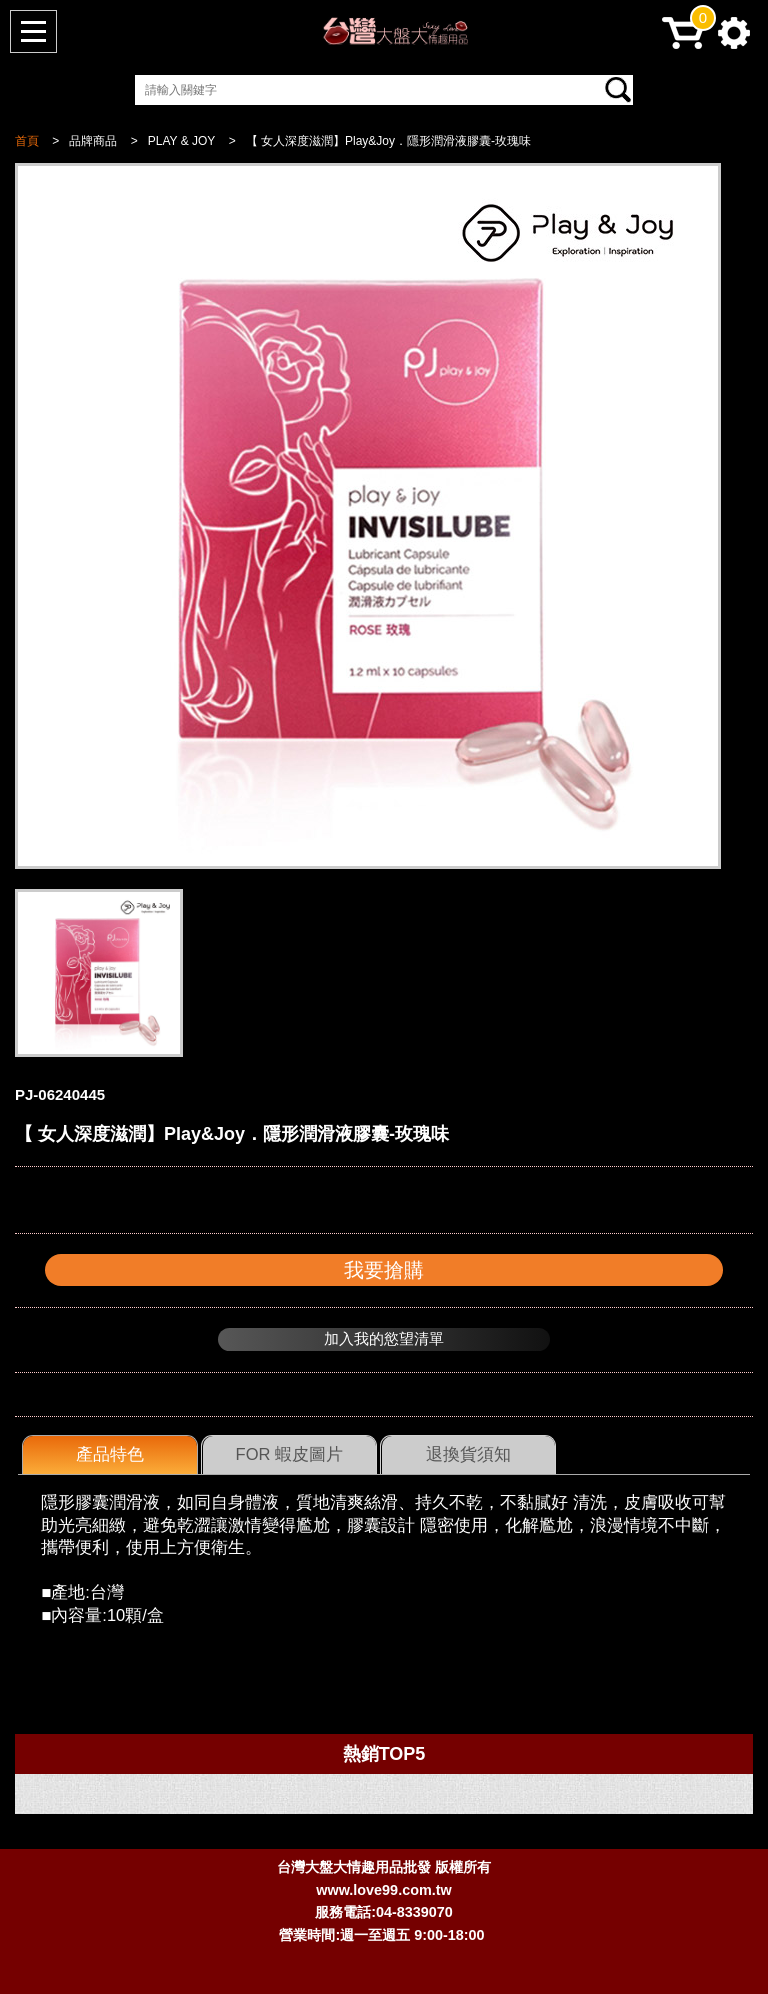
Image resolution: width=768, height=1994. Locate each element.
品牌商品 (93, 141)
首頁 (27, 141)
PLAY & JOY (182, 141)
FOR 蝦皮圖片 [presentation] (289, 1454)
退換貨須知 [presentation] (468, 1454)
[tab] (110, 1455)
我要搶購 (384, 1270)
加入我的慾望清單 (384, 1338)
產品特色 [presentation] (110, 1454)
